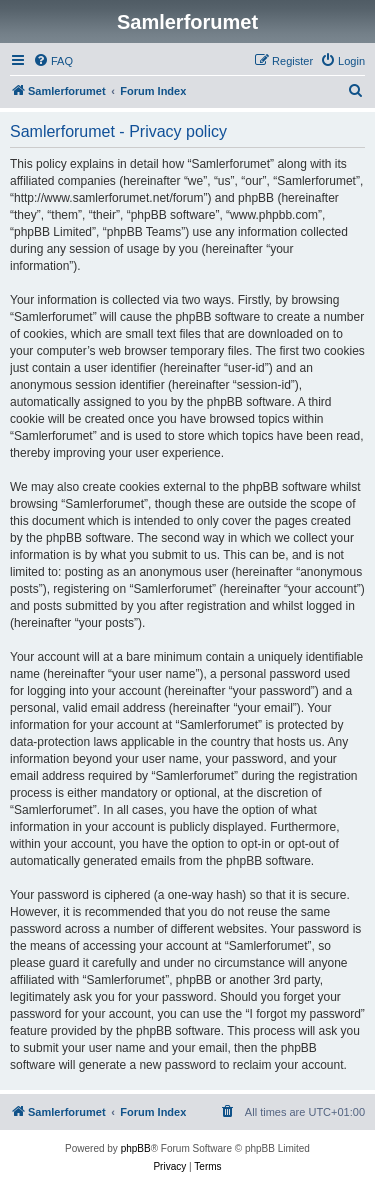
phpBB (136, 1148)
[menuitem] (53, 61)
